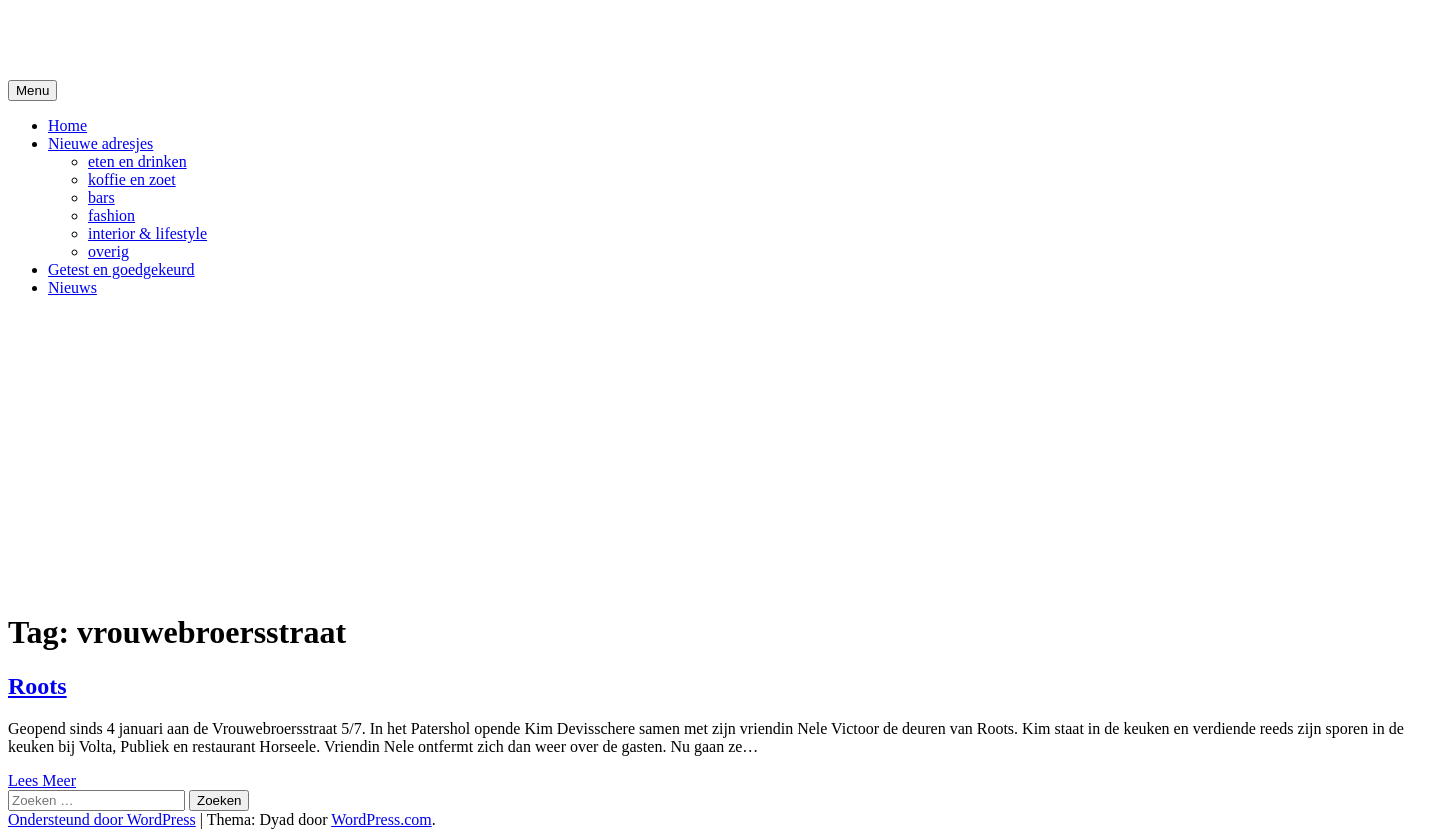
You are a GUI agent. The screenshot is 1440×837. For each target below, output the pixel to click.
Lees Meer (42, 780)
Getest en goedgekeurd (121, 269)
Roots (37, 686)
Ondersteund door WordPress (102, 819)
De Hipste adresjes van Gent (201, 39)
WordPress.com (381, 819)
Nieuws (72, 287)
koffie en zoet (132, 179)
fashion (111, 215)
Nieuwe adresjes (100, 143)
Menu (32, 90)
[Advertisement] (720, 453)
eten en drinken (137, 161)
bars (101, 197)
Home (67, 125)
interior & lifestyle (147, 233)
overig (108, 251)
